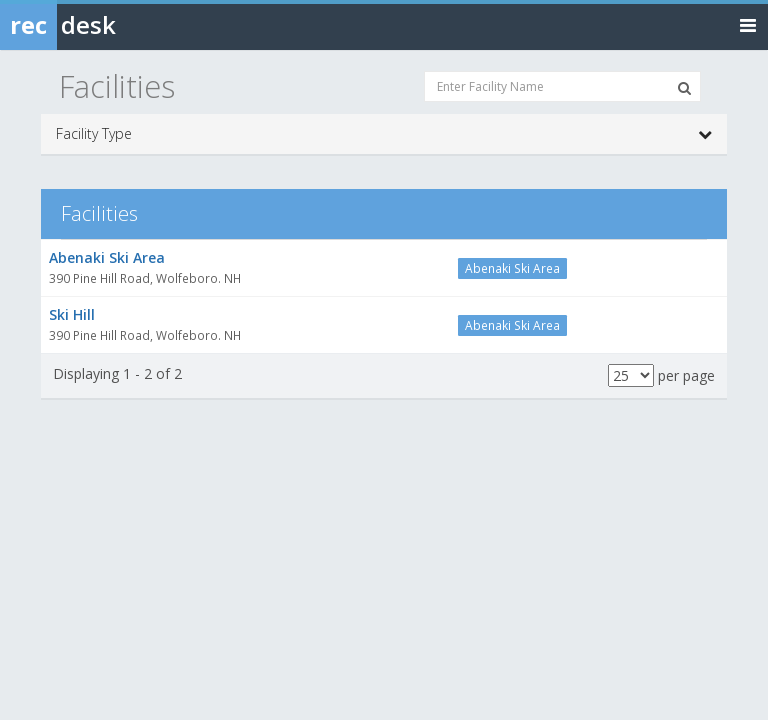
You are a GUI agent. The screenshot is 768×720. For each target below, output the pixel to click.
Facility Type (384, 134)
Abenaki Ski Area (107, 257)
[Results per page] (631, 375)
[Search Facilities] (684, 88)
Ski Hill (72, 314)
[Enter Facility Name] (562, 86)
